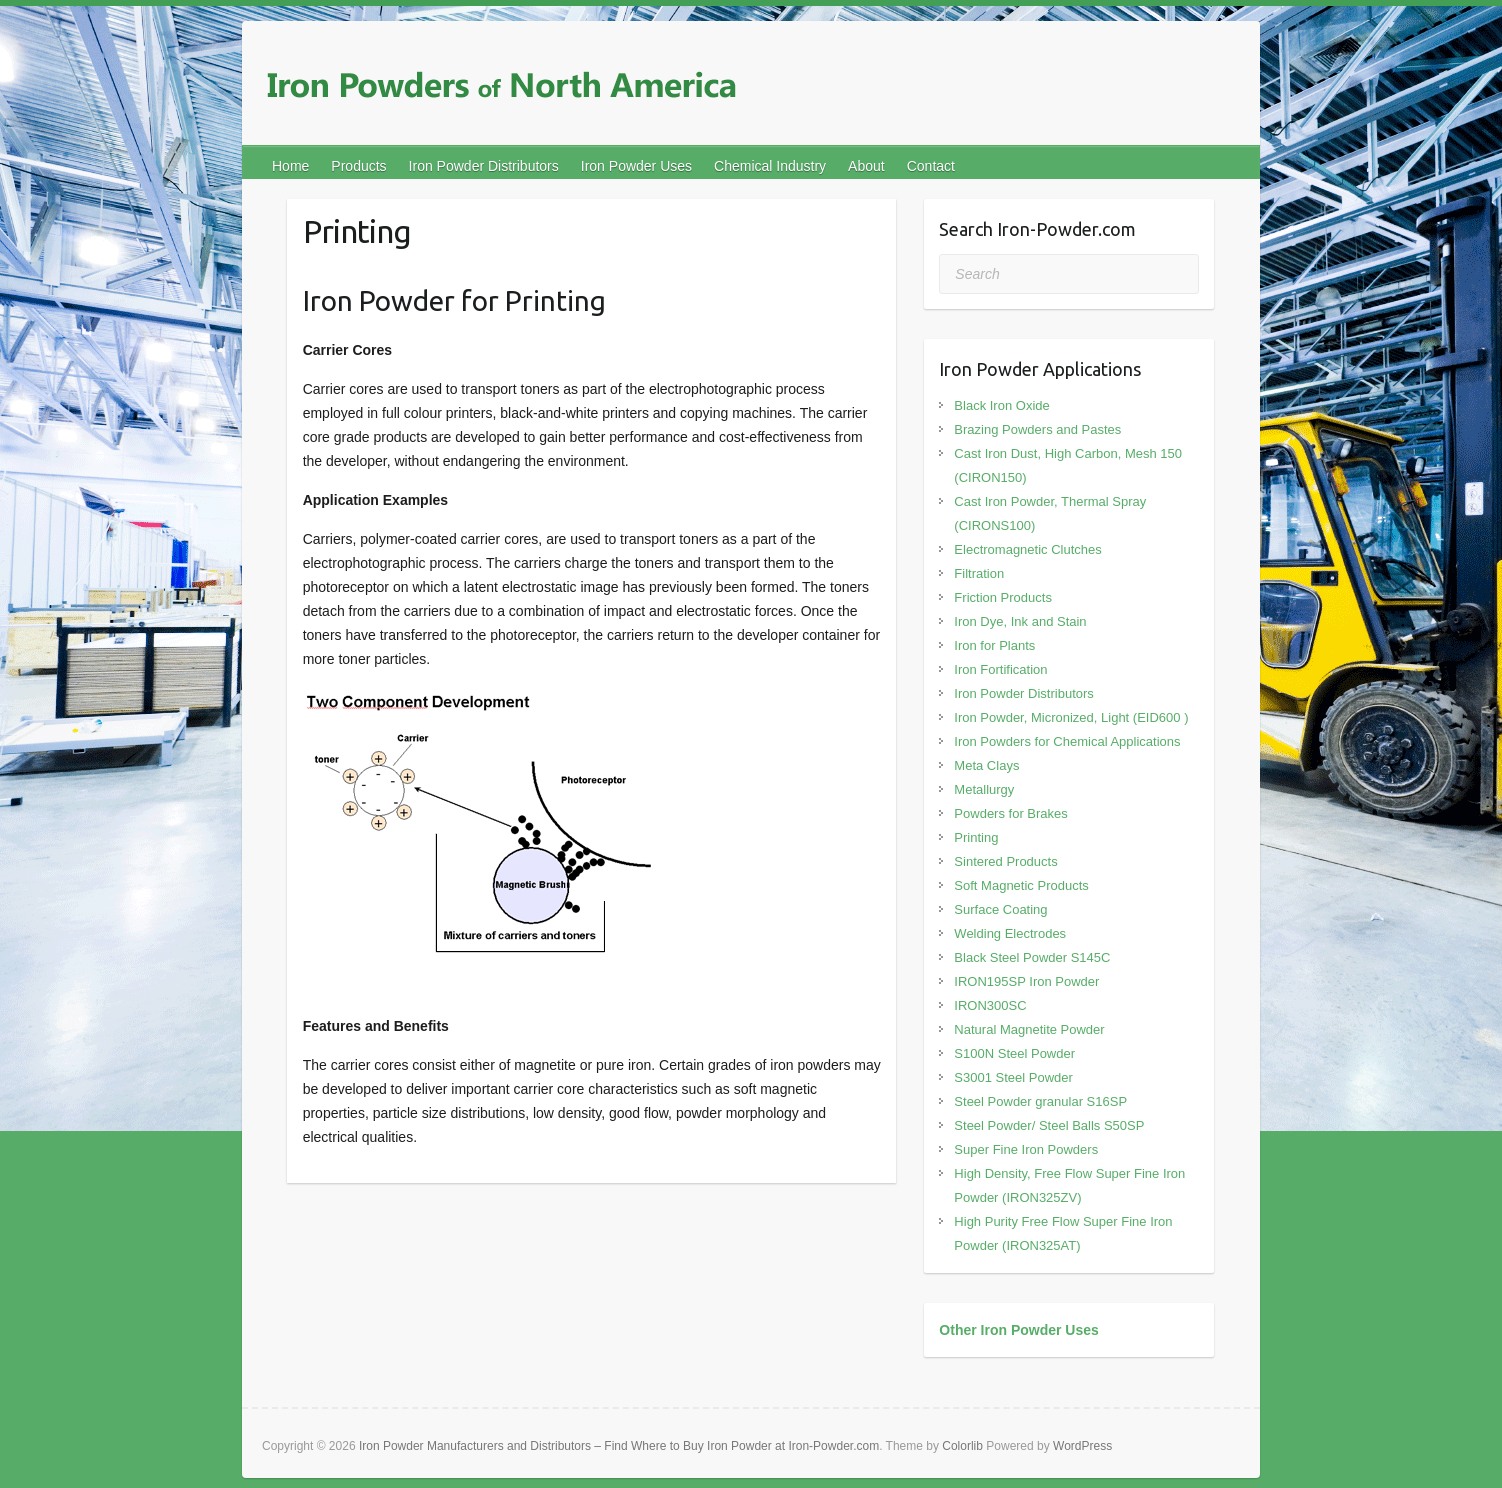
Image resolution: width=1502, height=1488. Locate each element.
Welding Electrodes (1010, 933)
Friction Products (1003, 597)
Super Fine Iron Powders (1026, 1149)
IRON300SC (990, 1005)
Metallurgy (984, 789)
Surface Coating (1000, 909)
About (866, 166)
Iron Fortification (1000, 669)
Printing (976, 837)
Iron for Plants (994, 645)
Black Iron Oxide (1001, 405)
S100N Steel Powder (1014, 1053)
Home (290, 166)
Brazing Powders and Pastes (1037, 429)
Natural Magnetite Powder (1029, 1029)
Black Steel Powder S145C (1032, 957)
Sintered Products (1005, 861)
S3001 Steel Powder (1013, 1077)
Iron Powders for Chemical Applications (1067, 741)
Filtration (979, 573)
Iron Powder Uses (636, 166)
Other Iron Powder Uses (1018, 1330)
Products (358, 166)
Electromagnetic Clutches (1027, 549)
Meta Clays (986, 765)
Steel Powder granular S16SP (1040, 1101)
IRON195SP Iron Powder (1026, 981)
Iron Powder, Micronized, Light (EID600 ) (1071, 717)
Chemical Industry (770, 166)
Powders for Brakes (1010, 813)
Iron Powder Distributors (484, 166)
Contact (931, 166)
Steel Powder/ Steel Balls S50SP (1049, 1125)
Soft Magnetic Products (1021, 885)
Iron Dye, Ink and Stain (1020, 621)
